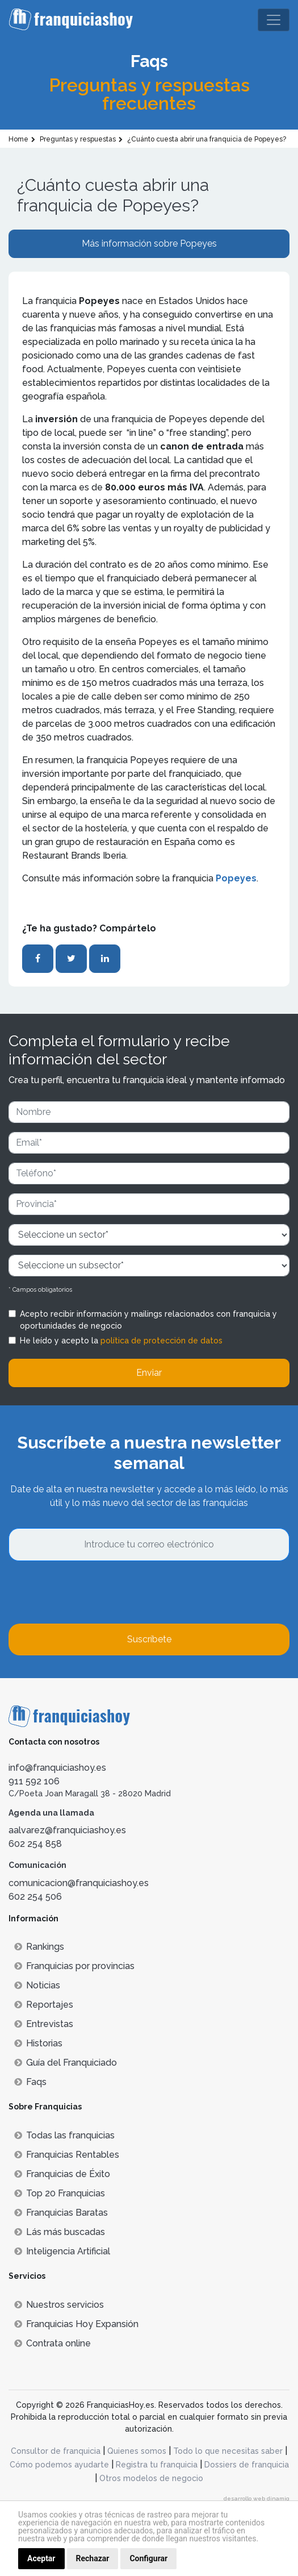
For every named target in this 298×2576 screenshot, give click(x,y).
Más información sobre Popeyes (149, 243)
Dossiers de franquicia (246, 2464)
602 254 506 (35, 1896)
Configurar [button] (148, 2558)
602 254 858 (35, 1843)
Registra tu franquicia (157, 2464)
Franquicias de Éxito (62, 2174)
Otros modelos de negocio (151, 2478)
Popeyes (236, 878)
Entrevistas (43, 2024)
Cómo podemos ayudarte (59, 2464)
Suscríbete (149, 1639)
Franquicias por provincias (74, 1966)
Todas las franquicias (64, 2135)
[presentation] (95, 1592)
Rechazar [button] (93, 2558)
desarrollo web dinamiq (256, 2498)
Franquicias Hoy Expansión (76, 2324)
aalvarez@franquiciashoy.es (67, 1830)
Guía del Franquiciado (65, 2062)
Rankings (39, 1946)
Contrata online (52, 2343)
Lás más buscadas (59, 2232)
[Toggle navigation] (273, 20)
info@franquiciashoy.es (57, 1767)
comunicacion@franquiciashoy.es (79, 1883)
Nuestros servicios (59, 2304)
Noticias (37, 1985)
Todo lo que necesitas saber (228, 2451)
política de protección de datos (161, 1340)
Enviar (149, 1372)
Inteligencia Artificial (62, 2251)
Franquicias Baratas (61, 2212)
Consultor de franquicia (55, 2451)
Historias (38, 2043)
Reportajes (43, 2004)
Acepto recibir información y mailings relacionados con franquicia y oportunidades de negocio (148, 1319)
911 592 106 (34, 1781)
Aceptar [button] (41, 2558)
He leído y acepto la (121, 1340)
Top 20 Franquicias (59, 2193)
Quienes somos (136, 2451)
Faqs (30, 2081)
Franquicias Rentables (66, 2154)
